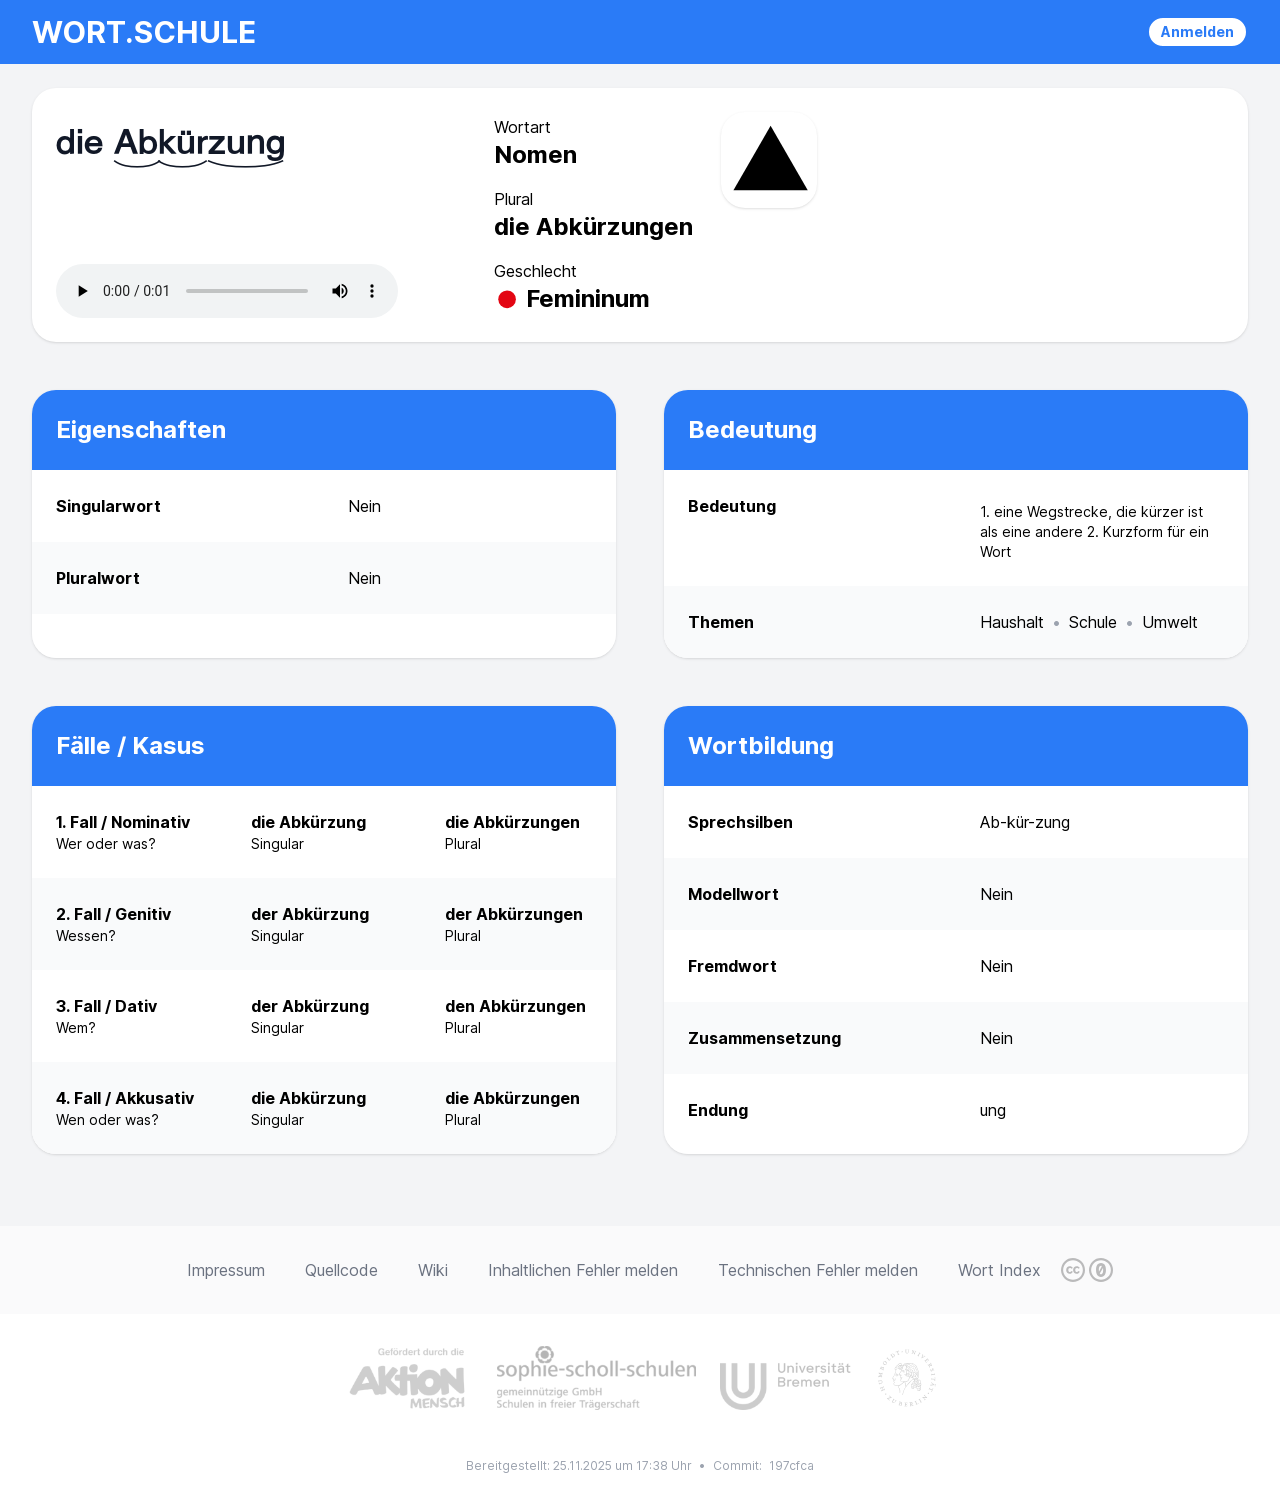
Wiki (433, 1270)
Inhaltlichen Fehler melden (583, 1270)
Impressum (226, 1270)
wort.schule (144, 32)
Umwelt (1170, 622)
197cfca (791, 1465)
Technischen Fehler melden (818, 1270)
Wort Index (999, 1270)
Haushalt (1012, 622)
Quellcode (341, 1270)
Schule (1093, 622)
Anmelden (1197, 31)
